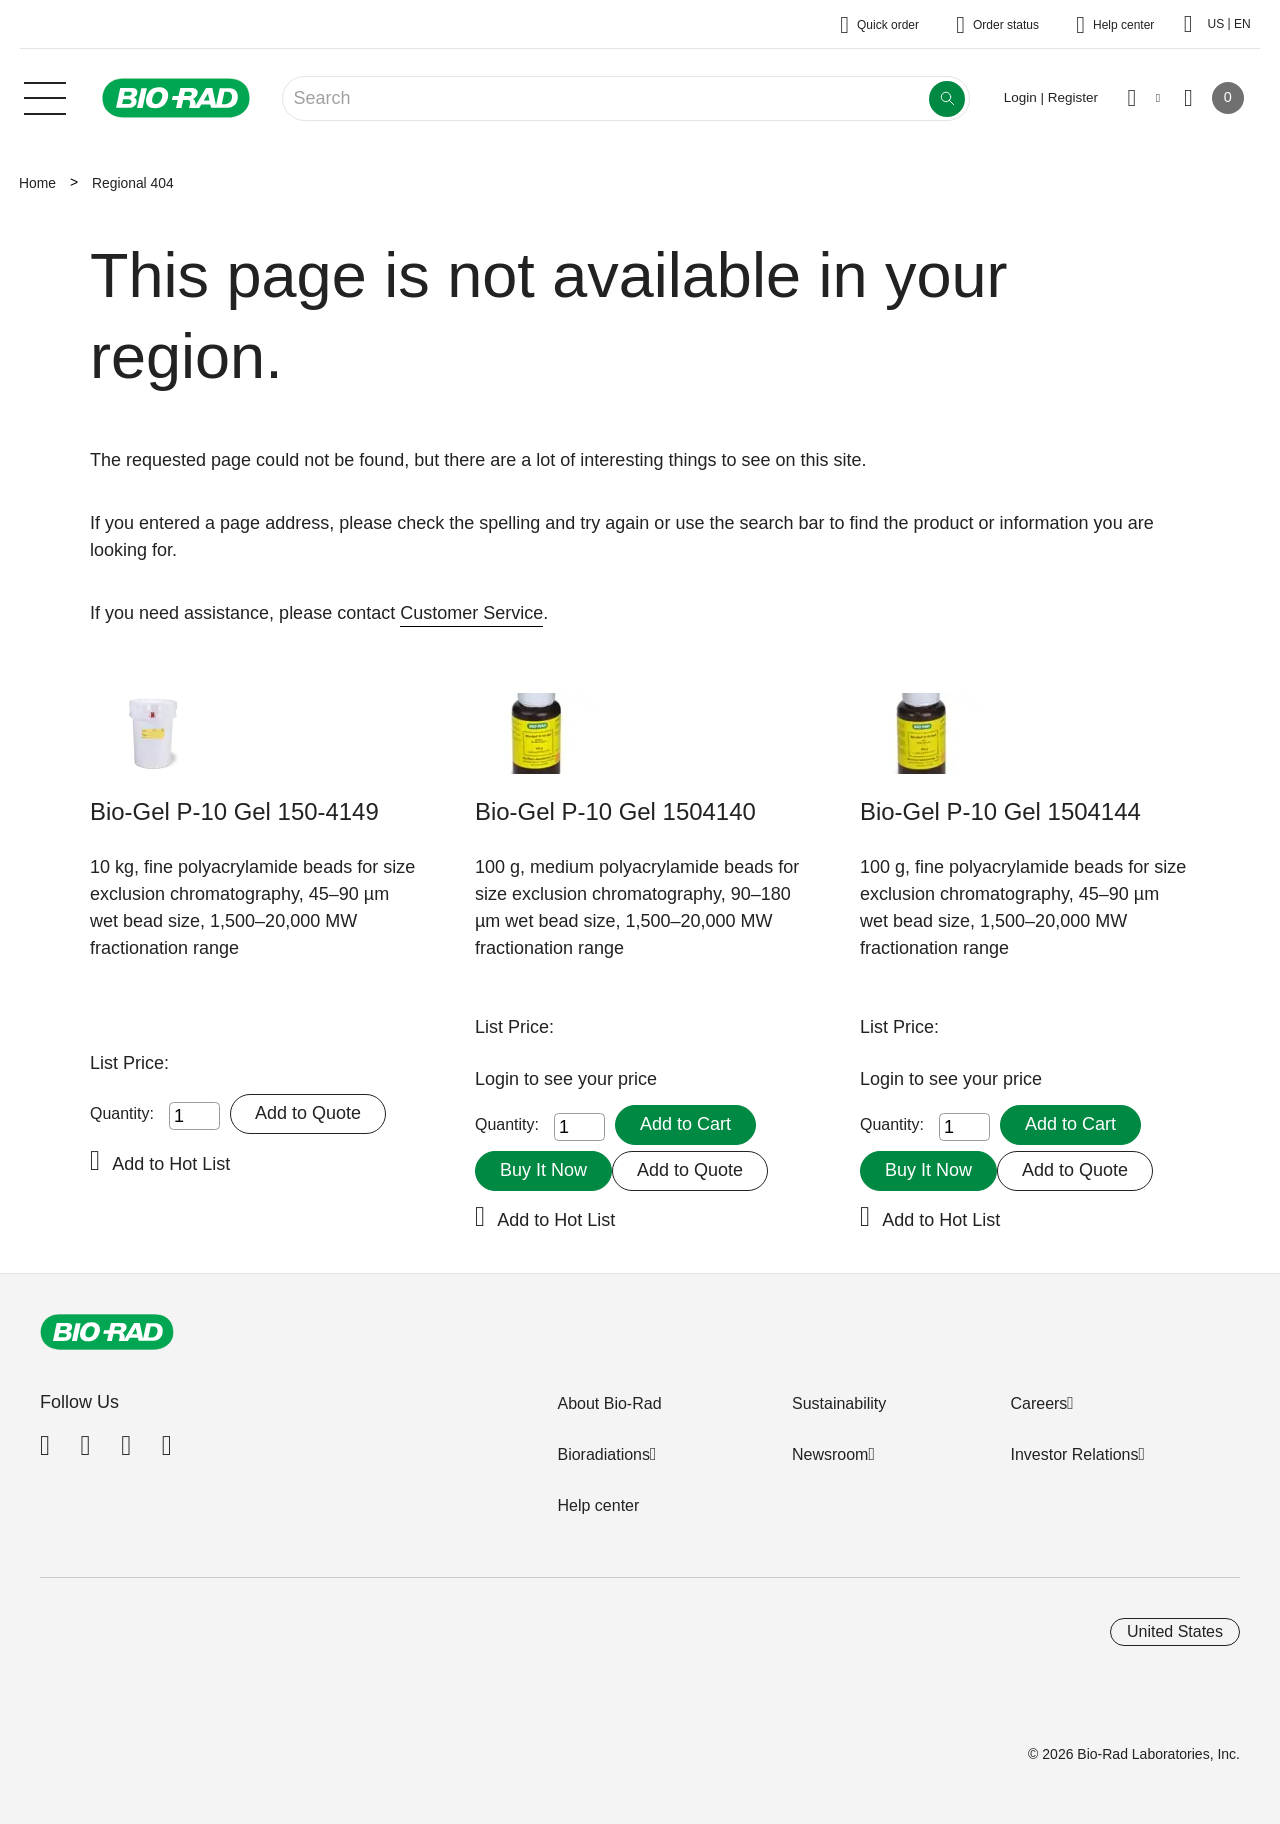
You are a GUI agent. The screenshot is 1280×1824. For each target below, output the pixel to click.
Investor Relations (1074, 1454)
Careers (1038, 1403)
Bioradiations (603, 1454)
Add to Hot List (171, 1164)
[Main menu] (45, 96)
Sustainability (839, 1403)
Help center (598, 1505)
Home (37, 183)
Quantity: (122, 1113)
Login (499, 1079)
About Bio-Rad (609, 1403)
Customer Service (471, 613)
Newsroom (830, 1454)
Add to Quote (308, 1113)
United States (1175, 1631)
